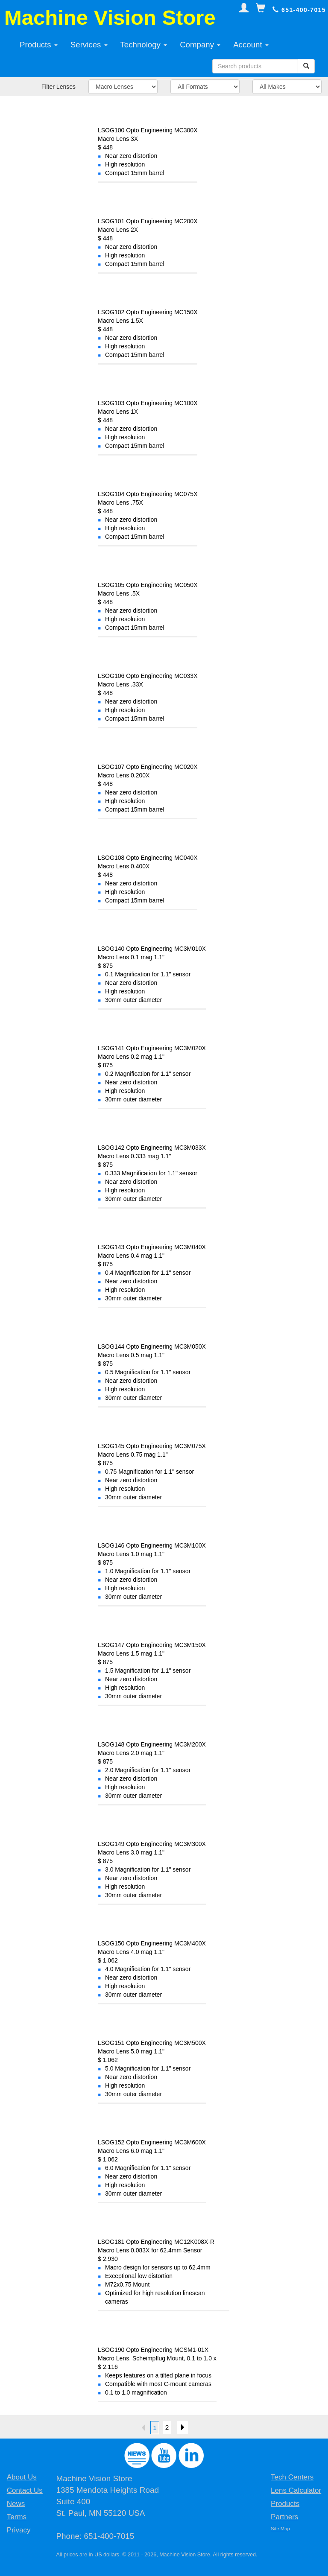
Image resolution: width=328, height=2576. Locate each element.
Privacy (19, 2530)
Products (39, 44)
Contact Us (25, 2490)
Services (89, 44)
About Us (22, 2477)
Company (200, 44)
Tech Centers (292, 2477)
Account (251, 44)
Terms (16, 2517)
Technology (143, 44)
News (16, 2504)
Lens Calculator (296, 2490)
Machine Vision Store (110, 17)
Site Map (280, 2528)
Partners (284, 2517)
